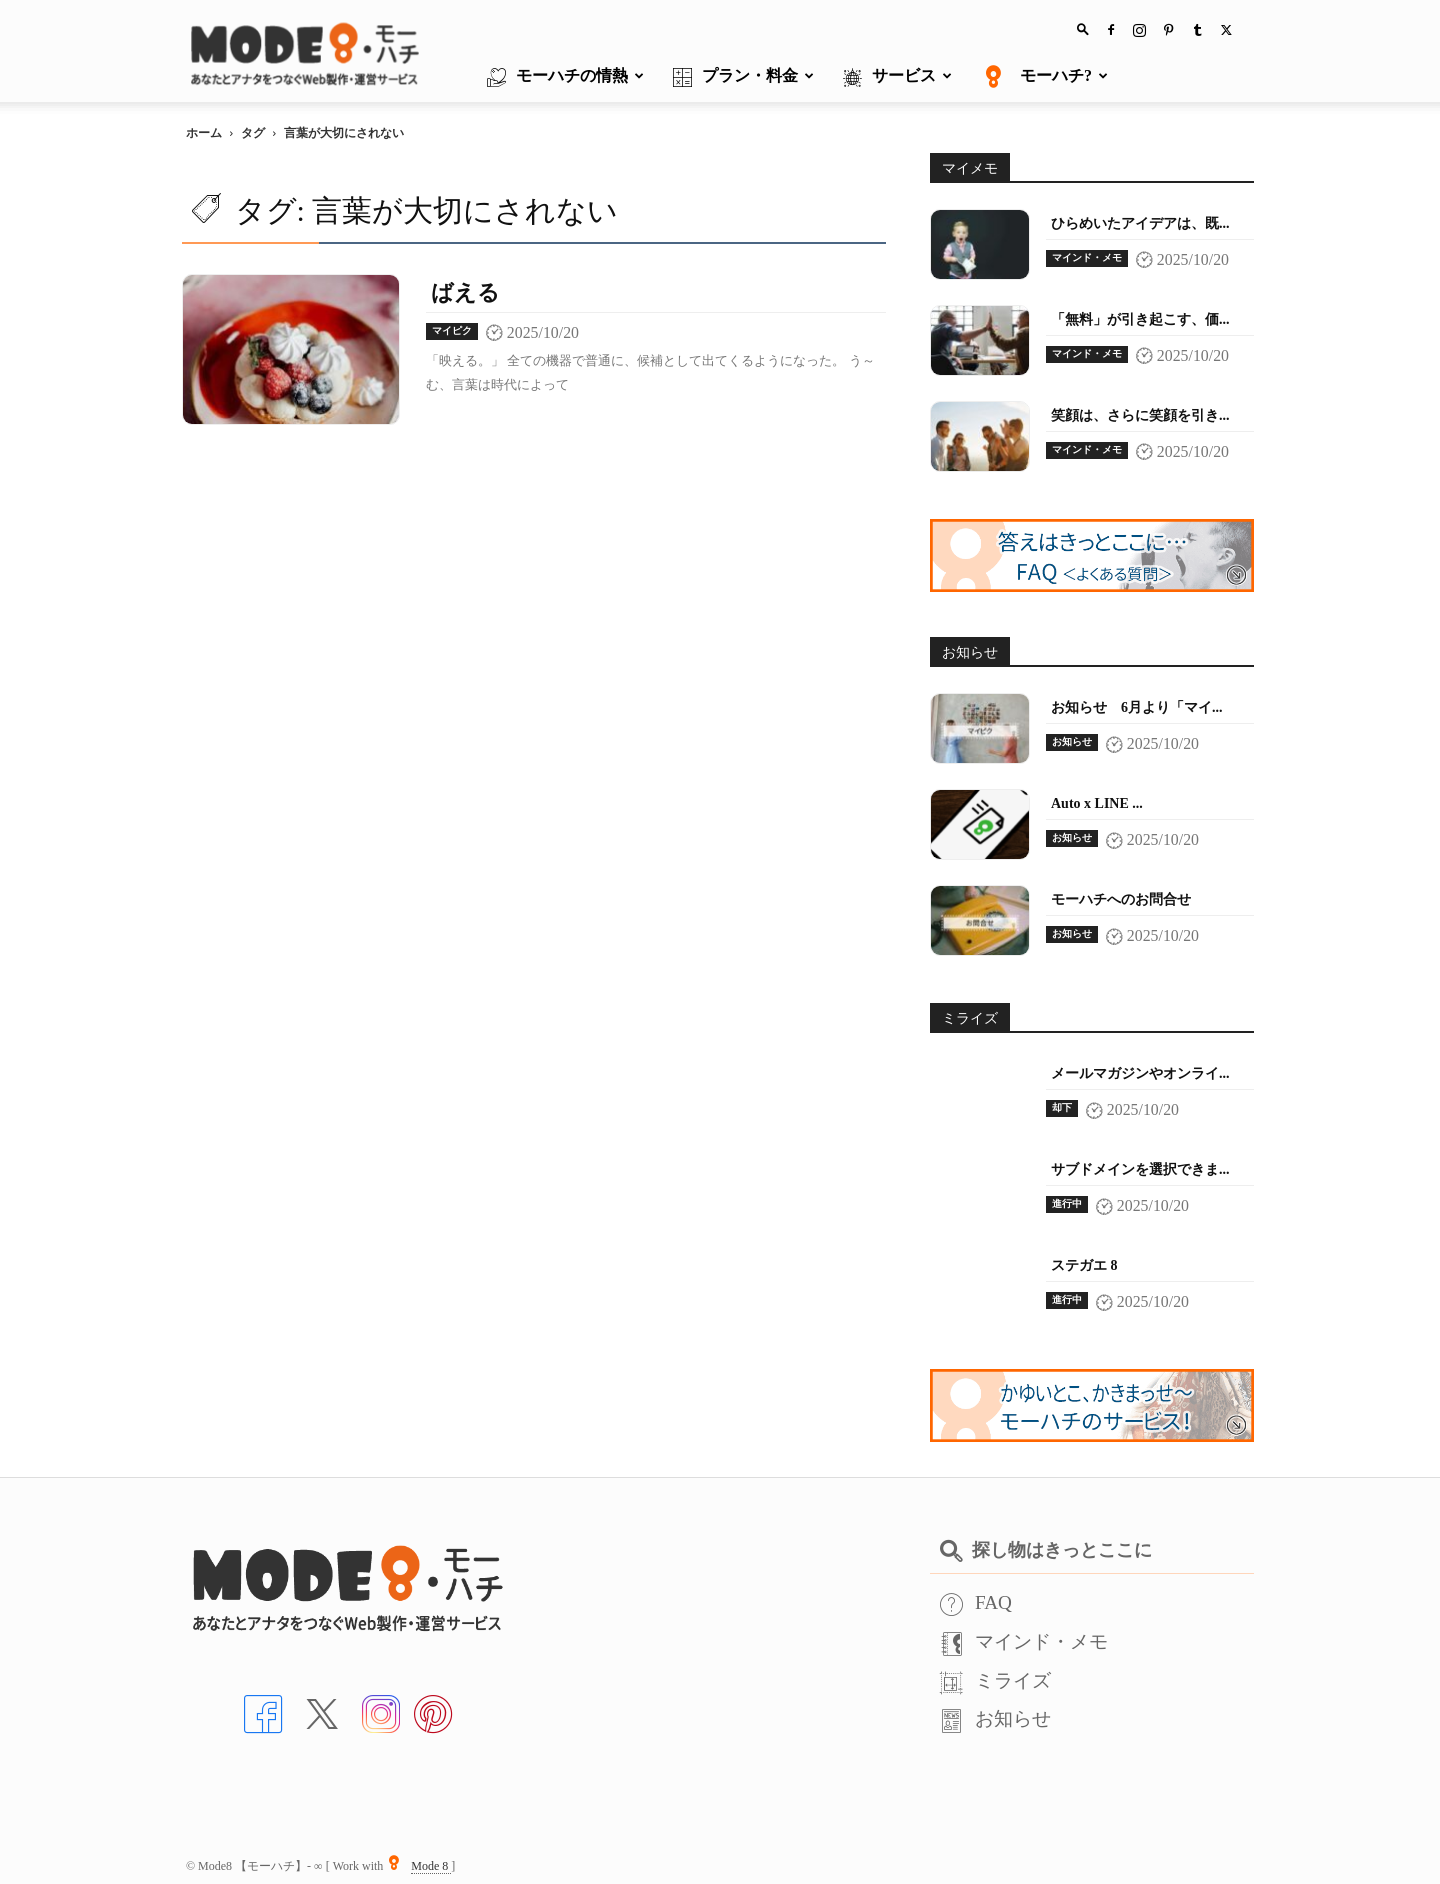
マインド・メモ (1087, 257)
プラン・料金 (743, 77)
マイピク (452, 330)
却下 (1062, 1107)
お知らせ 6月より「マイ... (1137, 707)
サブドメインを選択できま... (1140, 1169)
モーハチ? (1044, 77)
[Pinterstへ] (433, 1711)
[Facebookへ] (263, 1711)
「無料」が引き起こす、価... (1140, 319)
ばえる (465, 292)
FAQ (976, 1602)
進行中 (1067, 1203)
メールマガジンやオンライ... (1140, 1073)
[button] (1083, 28)
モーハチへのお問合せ (1121, 899)
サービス (897, 77)
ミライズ (995, 1680)
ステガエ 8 (1084, 1265)
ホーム (204, 133)
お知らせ (1072, 741)
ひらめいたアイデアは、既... (1140, 223)
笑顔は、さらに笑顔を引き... (1140, 415)
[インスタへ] (381, 1711)
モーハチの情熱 (565, 77)
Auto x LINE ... (1097, 803)
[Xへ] (322, 1711)
